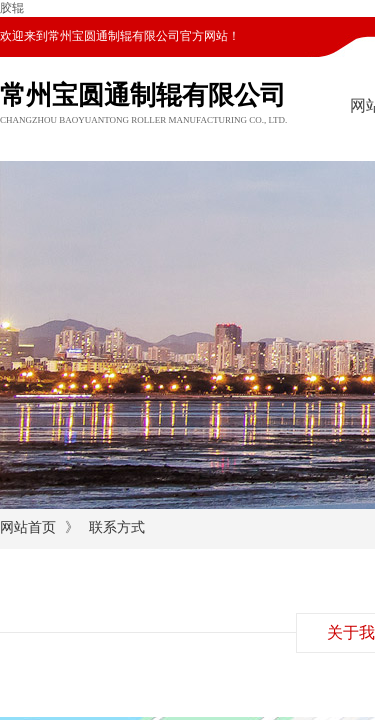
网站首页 (28, 527)
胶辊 (12, 8)
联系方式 (117, 527)
